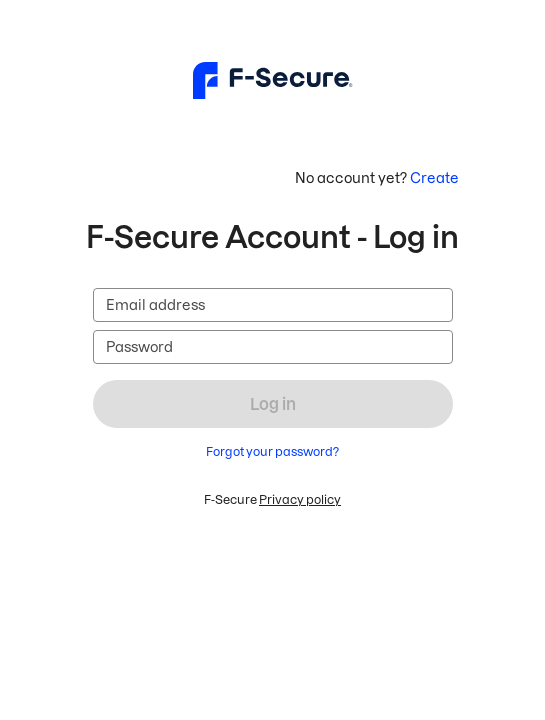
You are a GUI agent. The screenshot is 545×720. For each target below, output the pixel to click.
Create (434, 178)
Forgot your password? (272, 451)
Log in (273, 404)
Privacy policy (300, 499)
